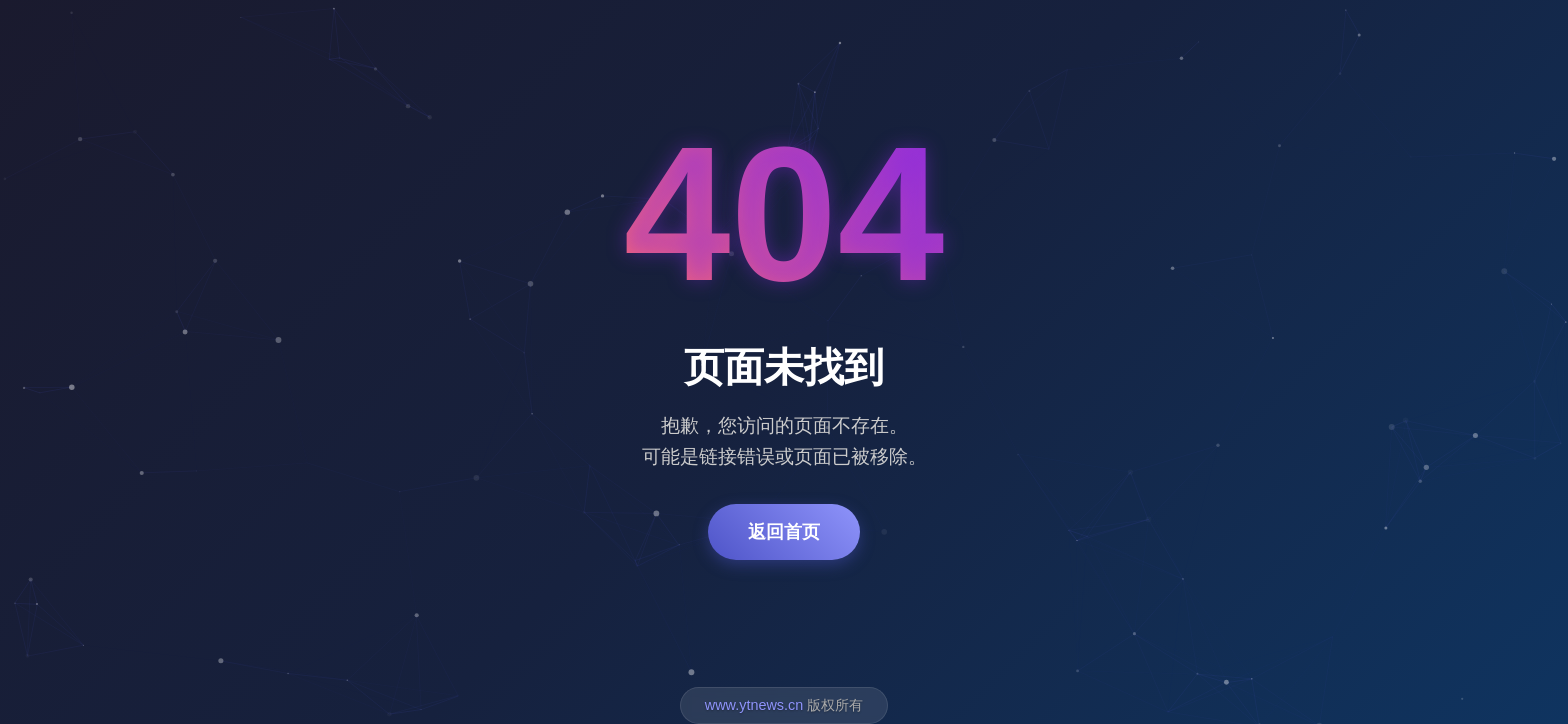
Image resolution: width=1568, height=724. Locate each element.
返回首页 (784, 532)
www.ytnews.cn (754, 705)
